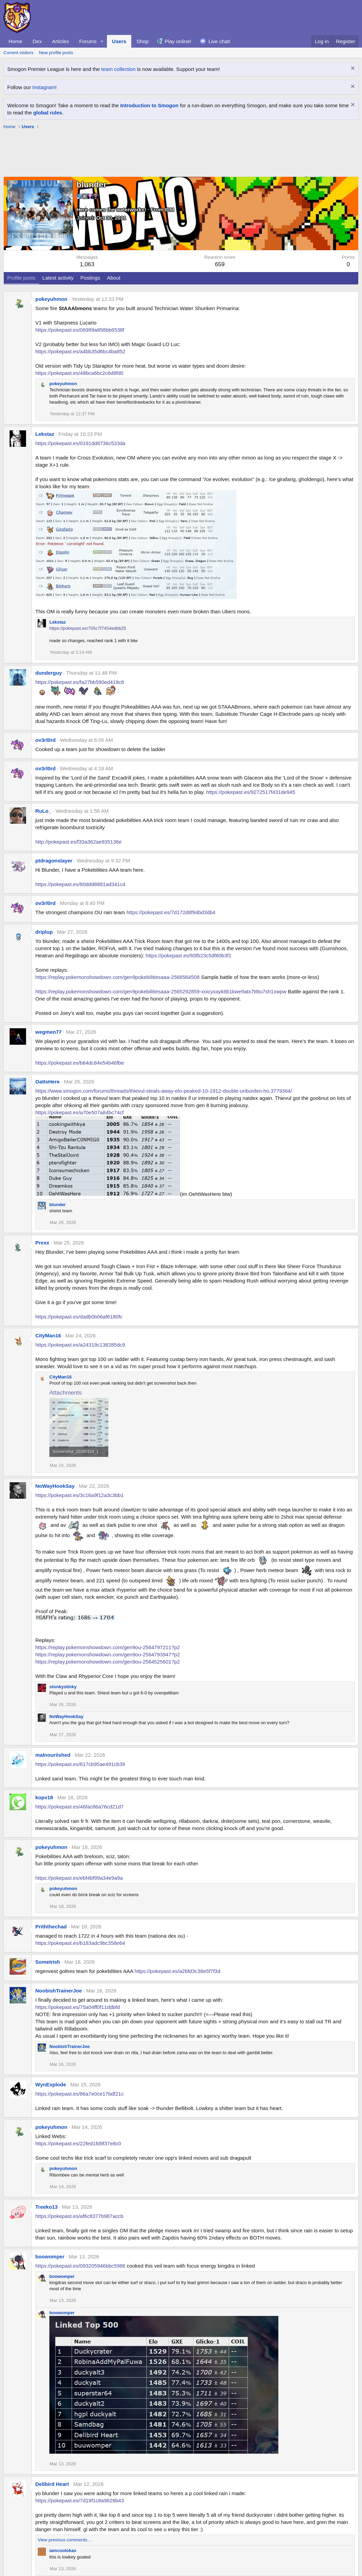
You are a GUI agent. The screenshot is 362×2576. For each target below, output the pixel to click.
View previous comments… (65, 2539)
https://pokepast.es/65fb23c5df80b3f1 (188, 955)
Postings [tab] (90, 278)
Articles (60, 41)
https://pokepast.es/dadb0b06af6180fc (78, 1317)
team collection (118, 69)
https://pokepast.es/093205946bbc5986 (80, 2266)
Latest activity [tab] (58, 278)
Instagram (43, 87)
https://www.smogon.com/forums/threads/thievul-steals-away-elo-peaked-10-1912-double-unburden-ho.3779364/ (163, 1091)
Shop (142, 41)
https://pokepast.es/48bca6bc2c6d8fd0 (79, 373)
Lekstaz (44, 434)
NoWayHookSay (54, 1486)
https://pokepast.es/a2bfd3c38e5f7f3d (177, 1971)
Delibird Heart (52, 2484)
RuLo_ (43, 811)
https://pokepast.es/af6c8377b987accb (79, 2216)
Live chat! (219, 41)
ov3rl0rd (45, 740)
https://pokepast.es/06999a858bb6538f (79, 330)
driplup (44, 932)
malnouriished (53, 1755)
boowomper (49, 2256)
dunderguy (48, 673)
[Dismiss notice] (352, 69)
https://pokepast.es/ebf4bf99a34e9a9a (79, 1878)
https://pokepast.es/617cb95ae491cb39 (80, 1764)
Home (15, 41)
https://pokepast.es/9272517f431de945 (250, 792)
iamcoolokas (62, 2550)
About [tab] (113, 278)
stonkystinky (62, 1686)
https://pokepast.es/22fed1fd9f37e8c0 (78, 2143)
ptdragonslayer (53, 860)
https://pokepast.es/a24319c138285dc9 (80, 1345)
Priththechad (51, 1926)
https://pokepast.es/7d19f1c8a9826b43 (79, 2500)
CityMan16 (48, 1335)
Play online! (178, 41)
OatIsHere (47, 1081)
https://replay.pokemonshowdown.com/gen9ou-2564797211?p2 (107, 1647)
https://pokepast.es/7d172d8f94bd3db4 (170, 912)
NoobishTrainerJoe (58, 1991)
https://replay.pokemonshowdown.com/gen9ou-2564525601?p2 (107, 1662)
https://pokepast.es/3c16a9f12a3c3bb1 (79, 1495)
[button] (102, 41)
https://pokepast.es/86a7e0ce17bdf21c (79, 2094)
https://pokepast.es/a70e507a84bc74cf (79, 1112)
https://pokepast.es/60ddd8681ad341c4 (80, 884)
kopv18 (44, 1797)
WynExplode (50, 2084)
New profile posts (56, 52)
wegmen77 (48, 1032)
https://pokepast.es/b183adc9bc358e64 (80, 1943)
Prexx (42, 1243)
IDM (169, 209)
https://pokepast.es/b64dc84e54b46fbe (79, 1063)
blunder (57, 1204)
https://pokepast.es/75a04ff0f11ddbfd (77, 2007)
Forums (88, 41)
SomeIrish (47, 1962)
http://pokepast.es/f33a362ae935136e (78, 842)
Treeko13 (46, 2207)
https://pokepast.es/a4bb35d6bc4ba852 (80, 351)
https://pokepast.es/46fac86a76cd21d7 (79, 1807)
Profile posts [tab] (21, 278)
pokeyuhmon (51, 299)
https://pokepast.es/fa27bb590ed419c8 (79, 682)
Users (119, 41)
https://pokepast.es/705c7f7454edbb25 (87, 628)
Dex (37, 41)
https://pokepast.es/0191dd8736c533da (80, 443)
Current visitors (18, 52)
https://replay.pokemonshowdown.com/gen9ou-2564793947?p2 (107, 1654)
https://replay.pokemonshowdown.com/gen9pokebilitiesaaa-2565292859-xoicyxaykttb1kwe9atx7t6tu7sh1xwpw (161, 991)
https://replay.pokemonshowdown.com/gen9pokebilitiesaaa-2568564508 (117, 977)
